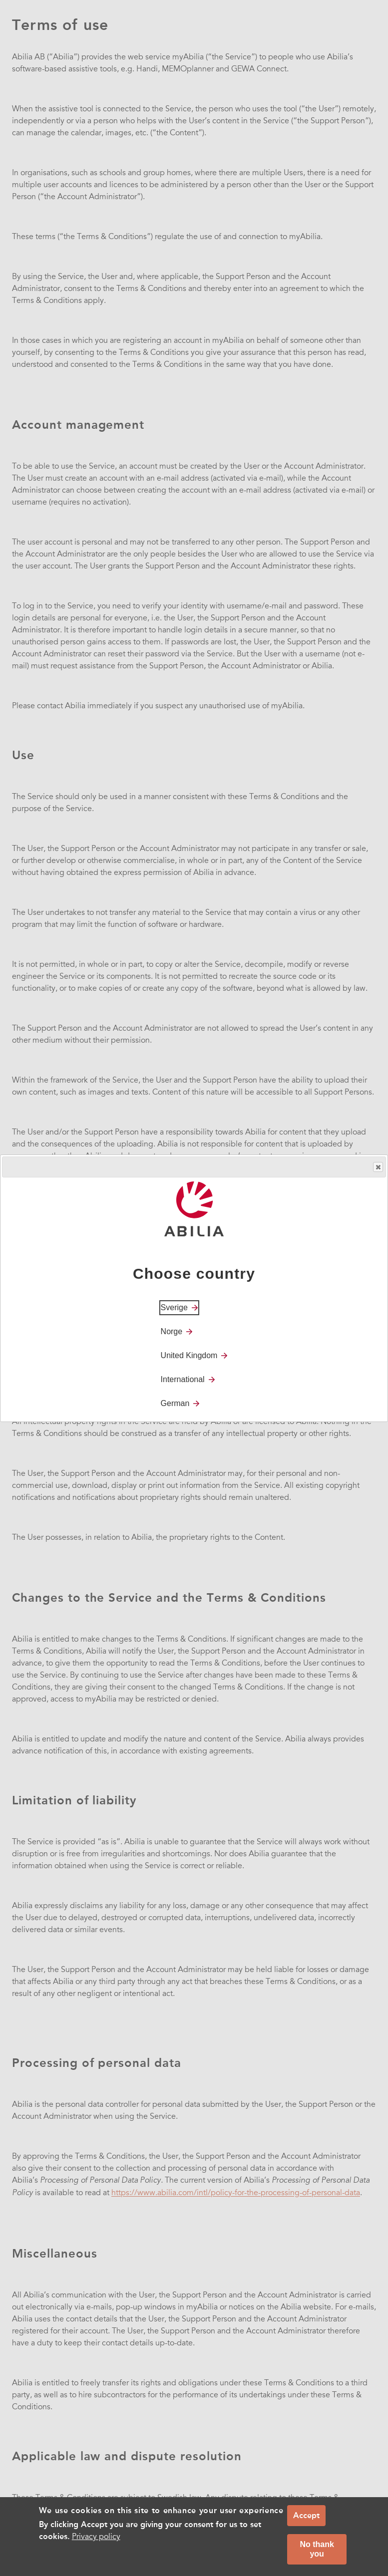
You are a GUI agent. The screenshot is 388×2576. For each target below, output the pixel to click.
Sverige (174, 1307)
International (183, 1379)
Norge (172, 1331)
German (175, 1403)
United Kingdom (189, 1355)
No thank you (317, 2549)
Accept (306, 2515)
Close (377, 1167)
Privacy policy (96, 2536)
